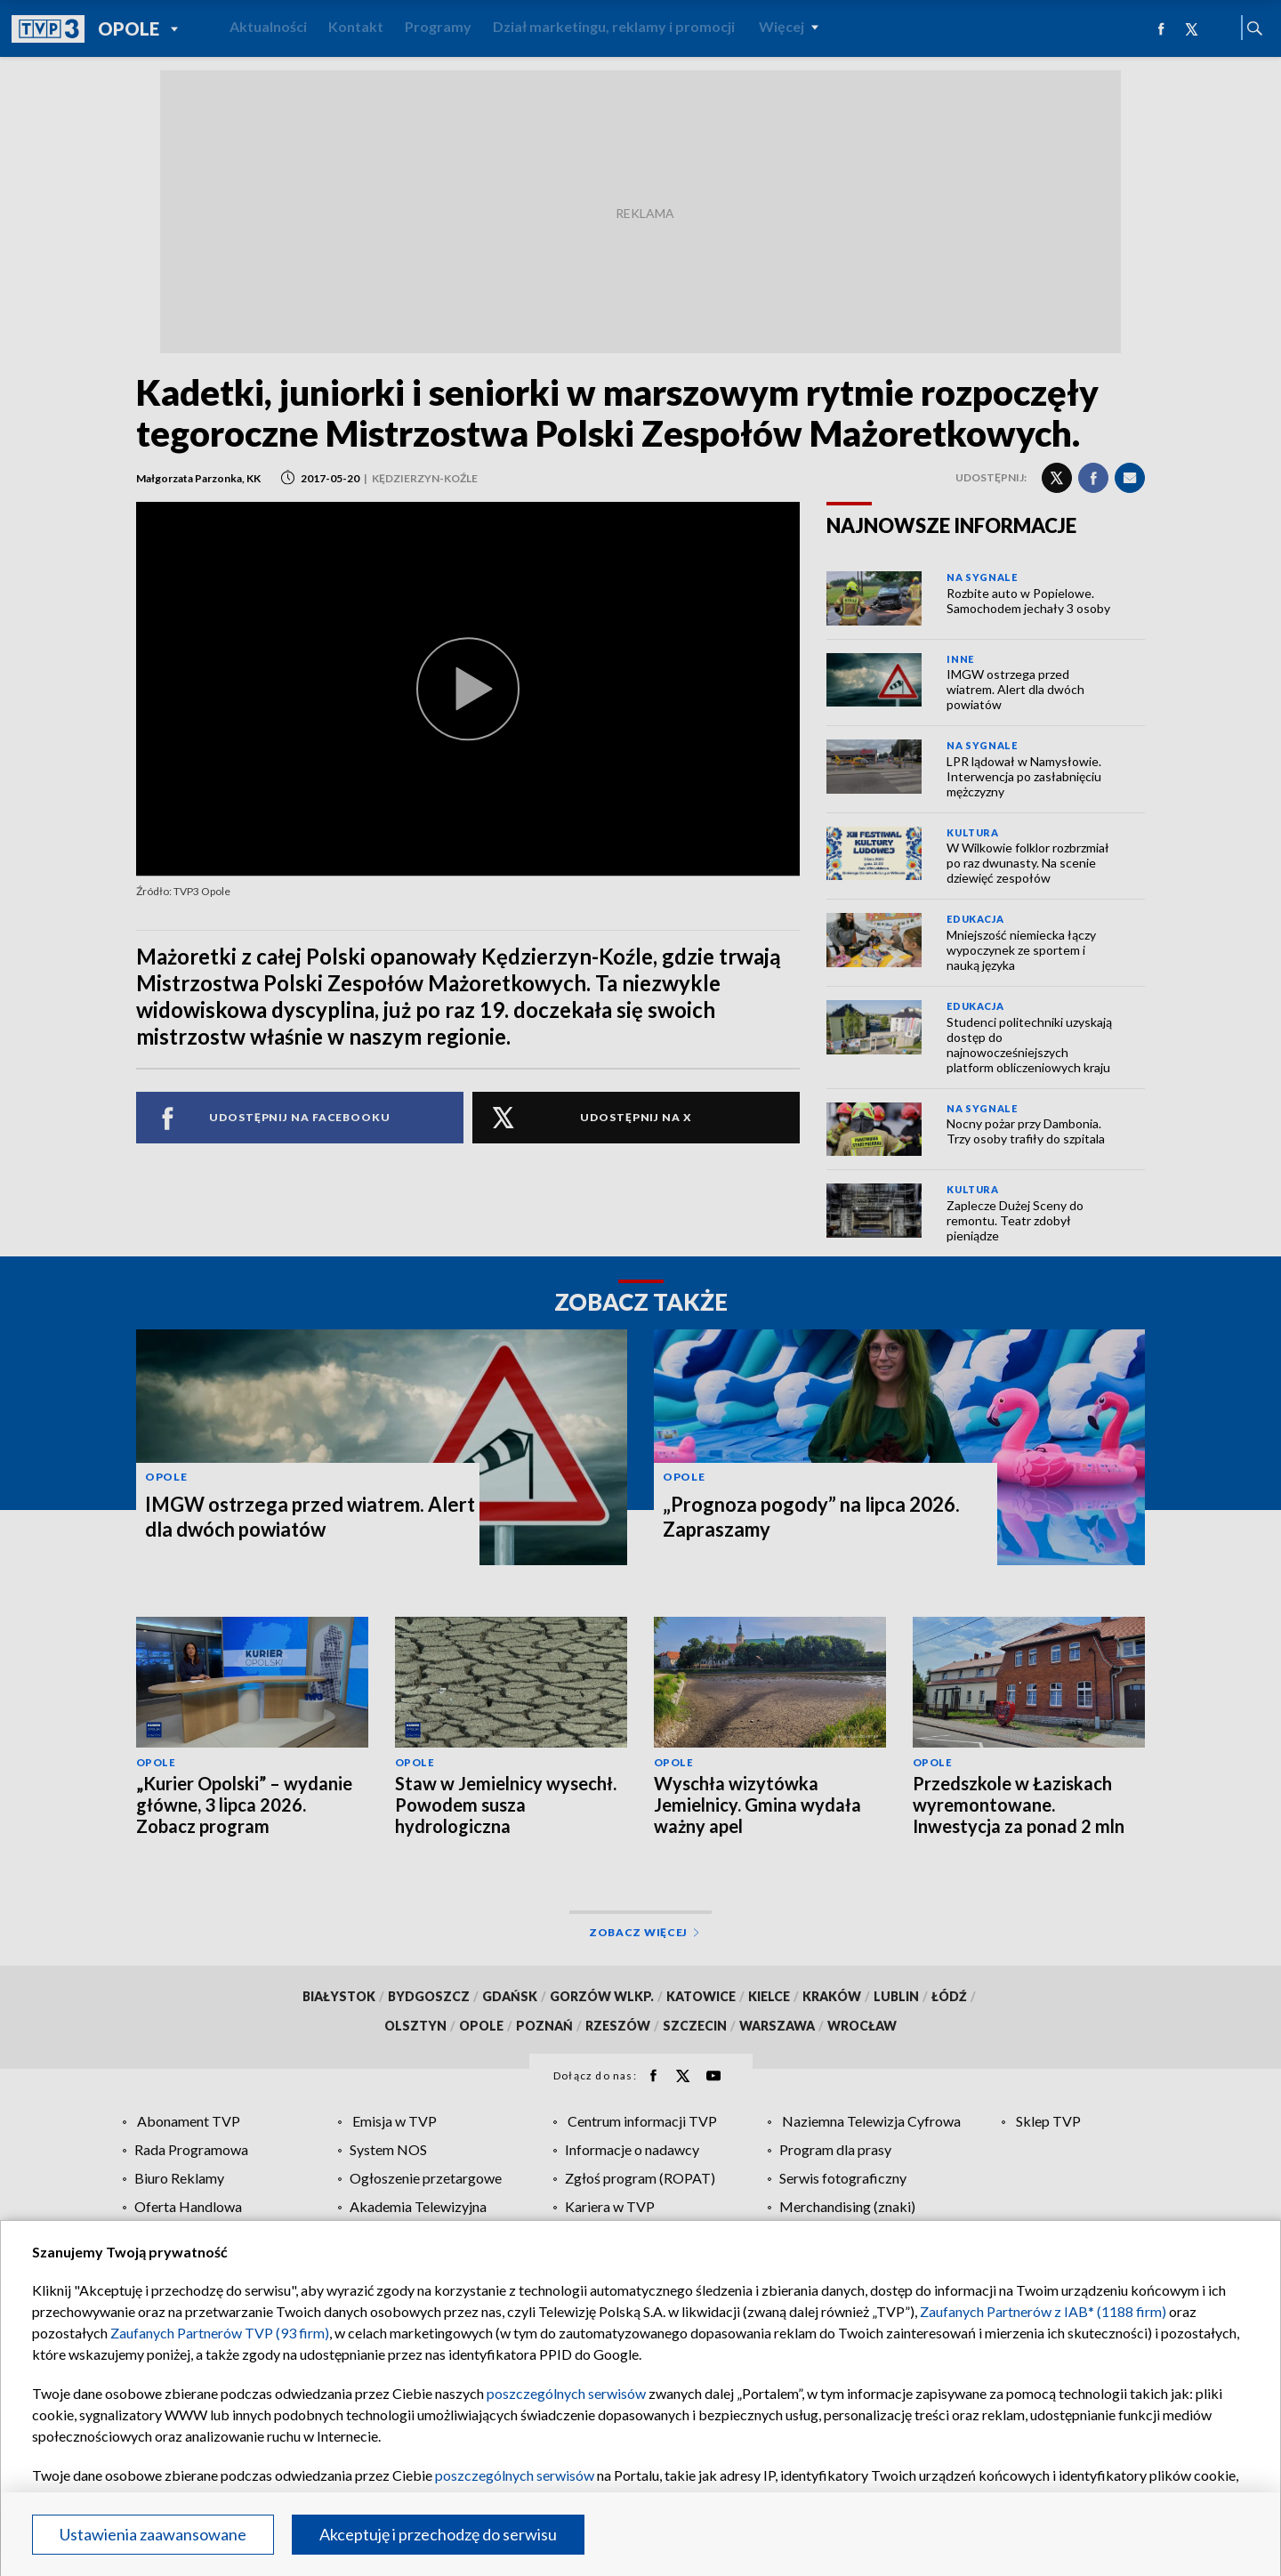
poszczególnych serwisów (566, 2393)
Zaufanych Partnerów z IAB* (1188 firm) (1043, 2311)
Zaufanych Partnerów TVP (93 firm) (219, 2332)
